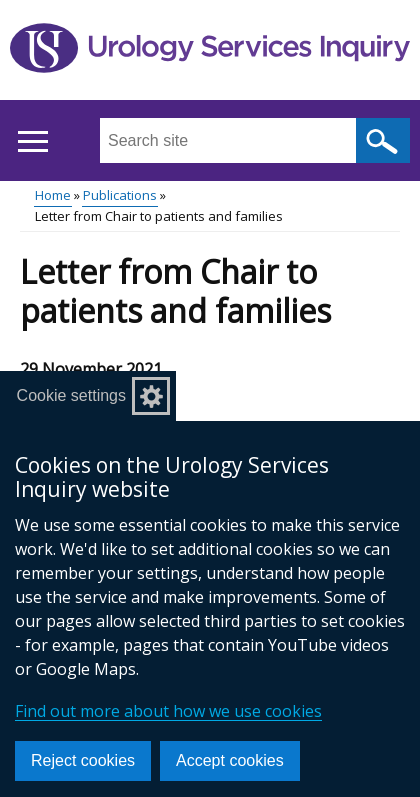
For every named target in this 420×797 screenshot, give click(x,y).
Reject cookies (83, 760)
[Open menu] (32, 141)
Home (53, 195)
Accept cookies (230, 760)
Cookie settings (71, 395)
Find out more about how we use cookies (168, 711)
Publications (120, 195)
